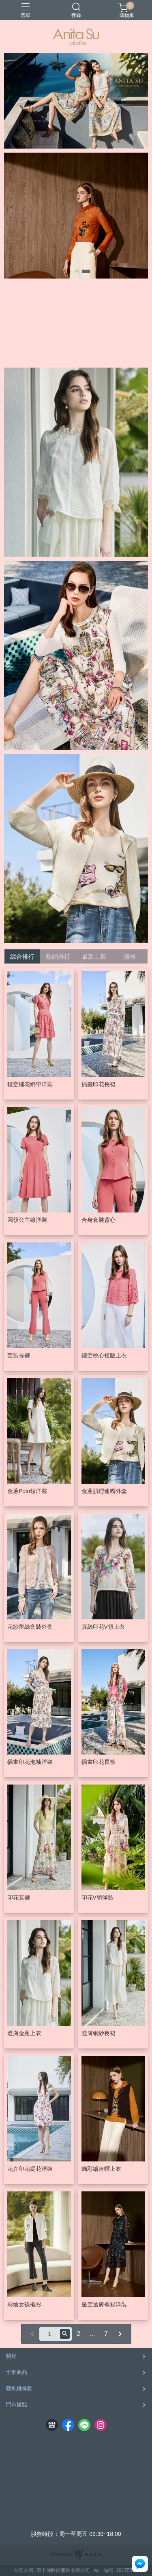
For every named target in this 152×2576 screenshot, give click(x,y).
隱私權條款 (19, 2388)
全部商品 (16, 2372)
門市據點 (16, 2405)
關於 (11, 2356)
